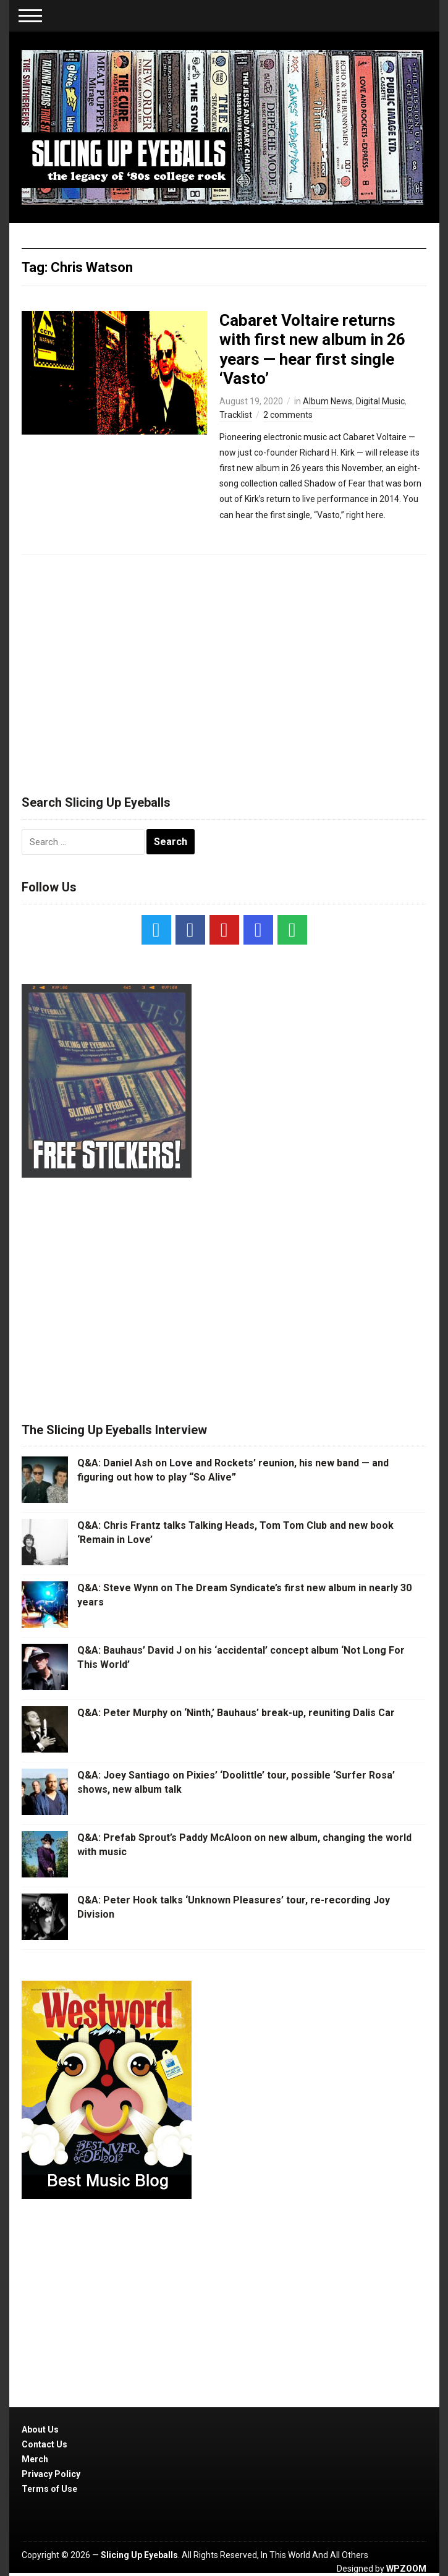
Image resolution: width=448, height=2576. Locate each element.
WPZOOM (406, 2569)
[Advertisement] (224, 669)
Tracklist (235, 415)
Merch (35, 2459)
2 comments (288, 415)
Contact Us (44, 2444)
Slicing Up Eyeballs (139, 2555)
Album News (327, 401)
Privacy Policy (51, 2474)
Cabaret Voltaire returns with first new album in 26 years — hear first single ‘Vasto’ (312, 349)
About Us (40, 2429)
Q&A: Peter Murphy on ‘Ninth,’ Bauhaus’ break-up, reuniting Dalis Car (236, 1713)
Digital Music (380, 401)
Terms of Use (49, 2489)
